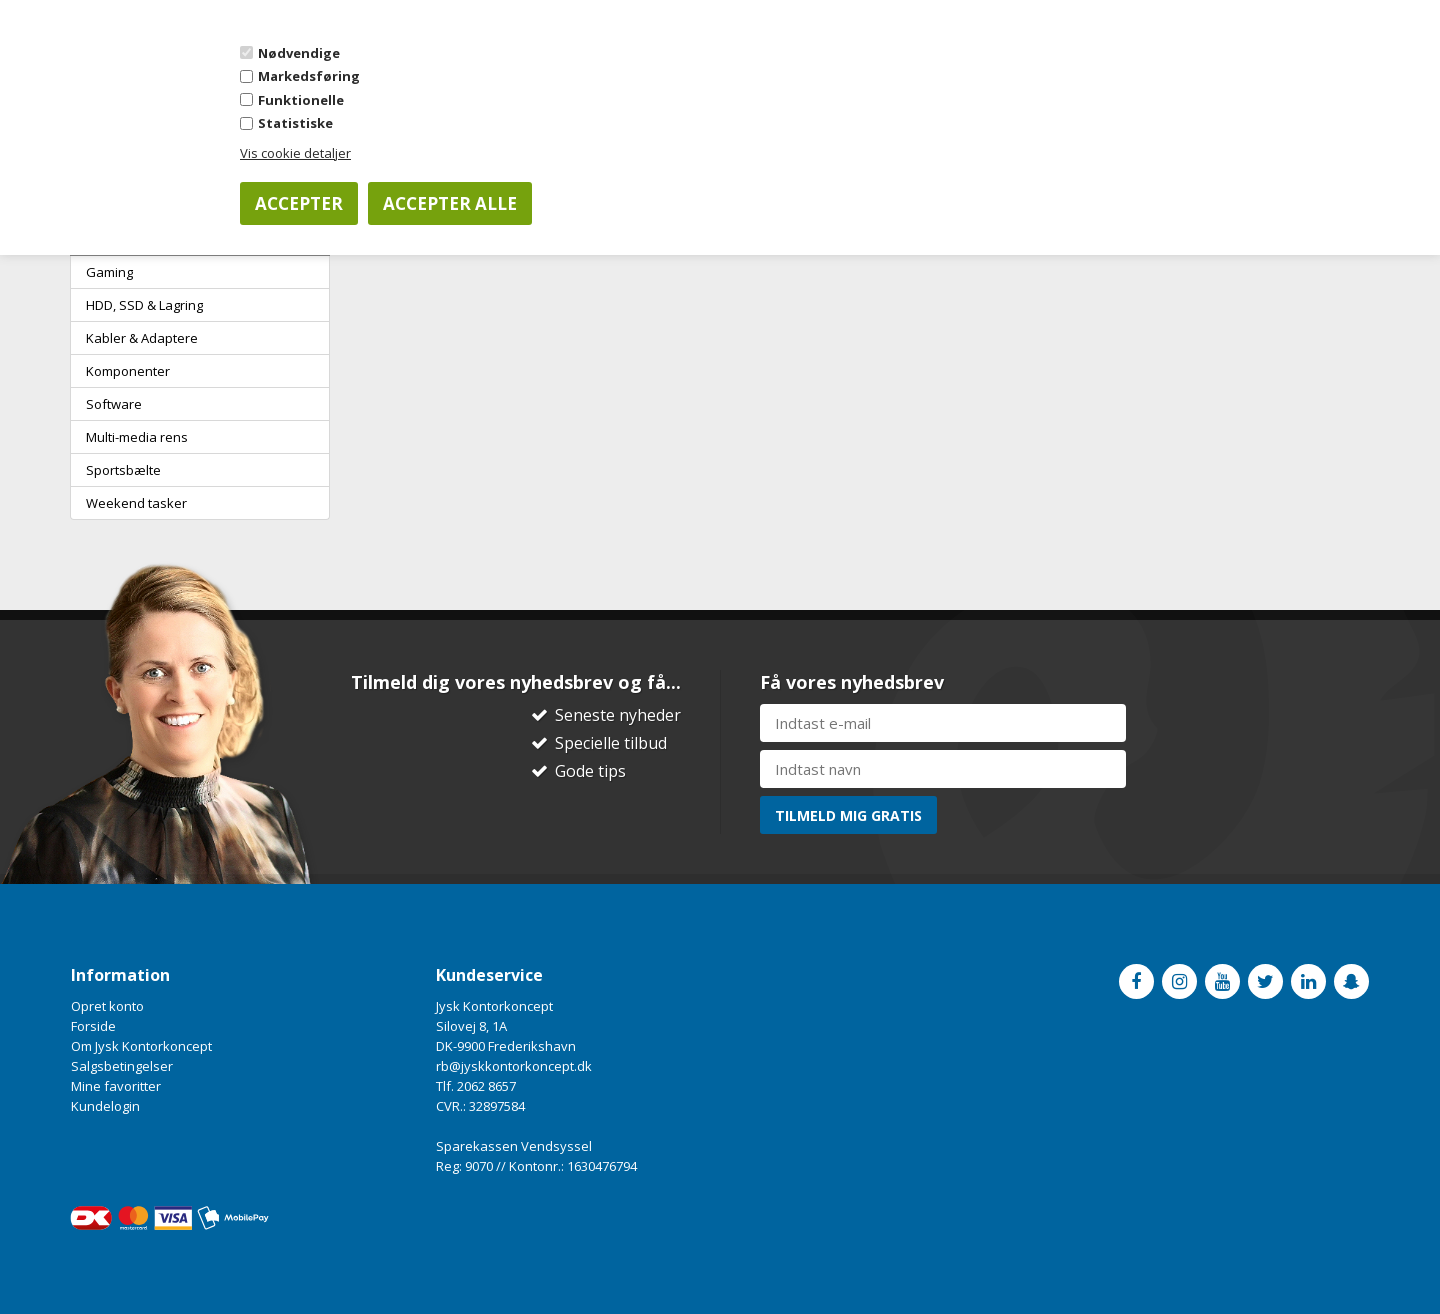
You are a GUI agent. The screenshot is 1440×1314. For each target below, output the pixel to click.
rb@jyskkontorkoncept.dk (514, 1066)
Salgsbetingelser (122, 1066)
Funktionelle (301, 100)
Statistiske (295, 123)
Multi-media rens (137, 437)
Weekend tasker (136, 503)
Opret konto (107, 1006)
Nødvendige (299, 53)
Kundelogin (105, 1106)
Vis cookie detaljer (295, 153)
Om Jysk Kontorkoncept (141, 1046)
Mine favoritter (116, 1086)
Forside (93, 1026)
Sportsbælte (123, 470)
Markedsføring (309, 76)
